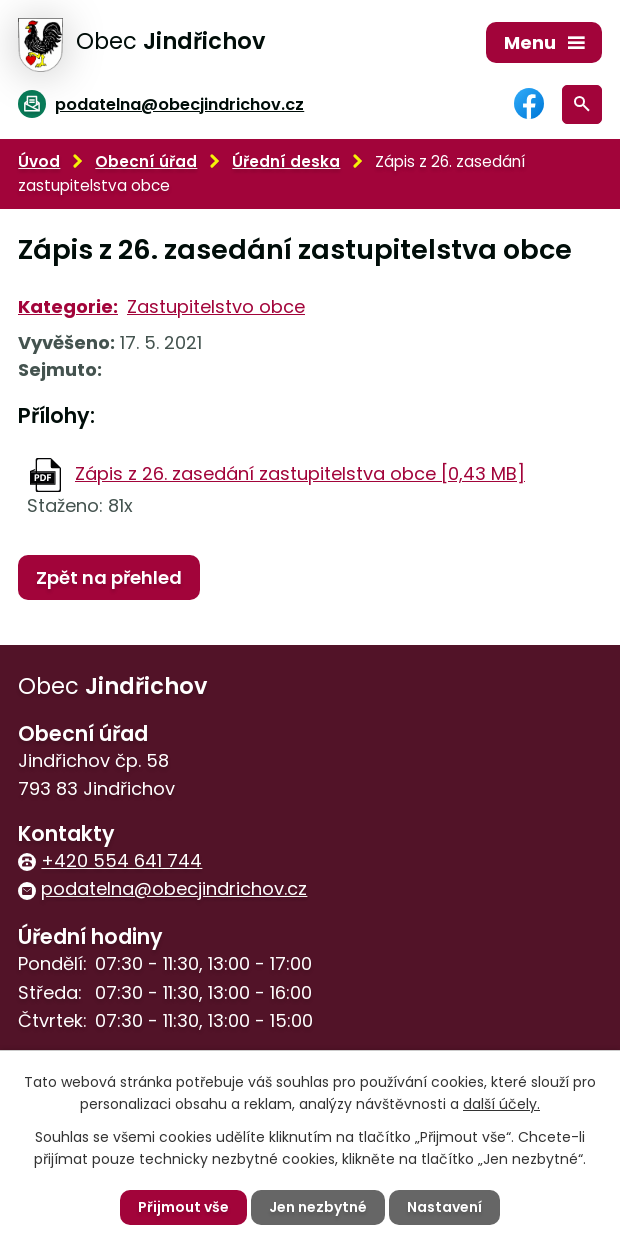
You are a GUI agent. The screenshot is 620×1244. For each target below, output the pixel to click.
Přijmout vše (183, 1207)
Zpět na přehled (109, 577)
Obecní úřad (146, 161)
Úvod (39, 161)
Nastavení (444, 1207)
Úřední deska (286, 161)
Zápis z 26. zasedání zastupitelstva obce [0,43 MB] (300, 473)
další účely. (501, 1104)
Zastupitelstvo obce (216, 306)
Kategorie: (68, 306)
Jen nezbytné (318, 1207)
